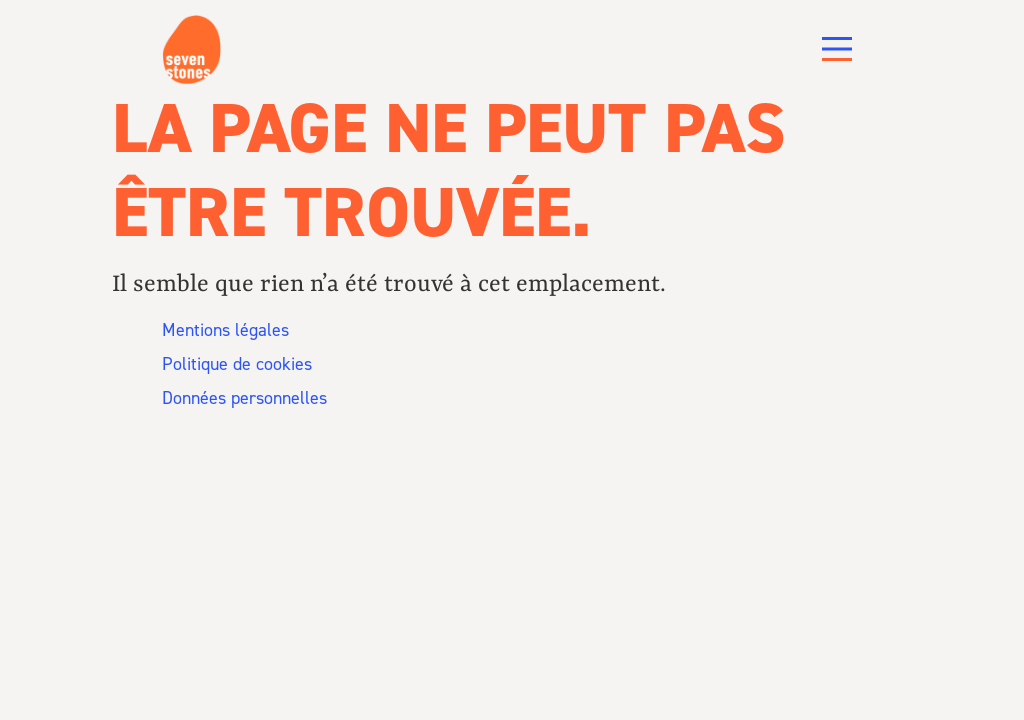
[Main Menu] (837, 49)
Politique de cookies (237, 386)
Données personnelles (244, 420)
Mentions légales (225, 352)
